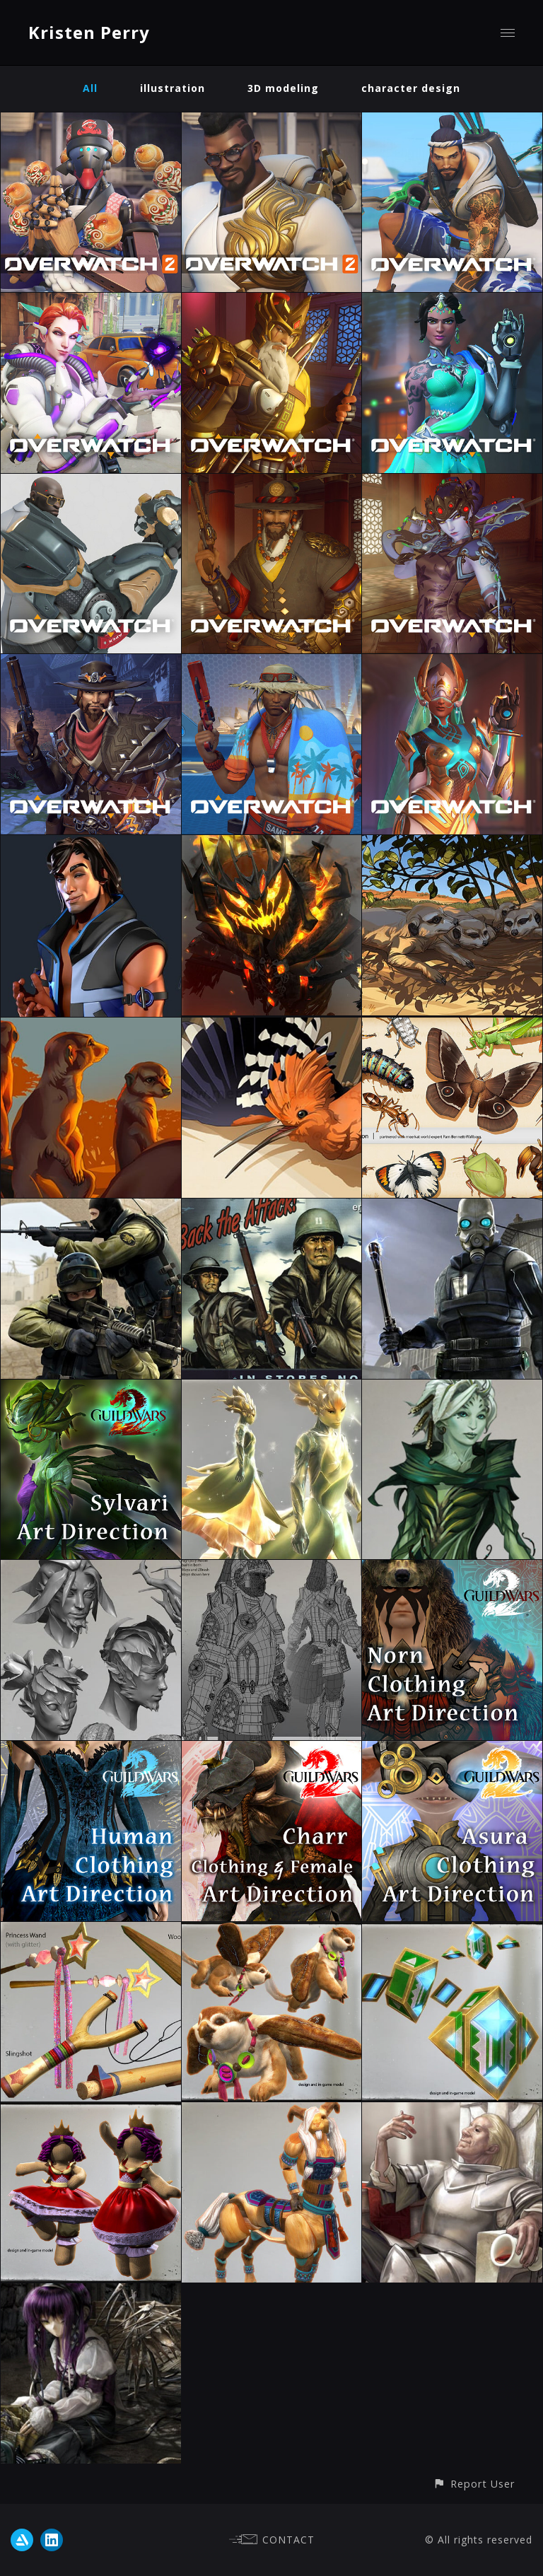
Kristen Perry (89, 32)
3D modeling (283, 88)
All (90, 88)
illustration (172, 88)
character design (410, 88)
